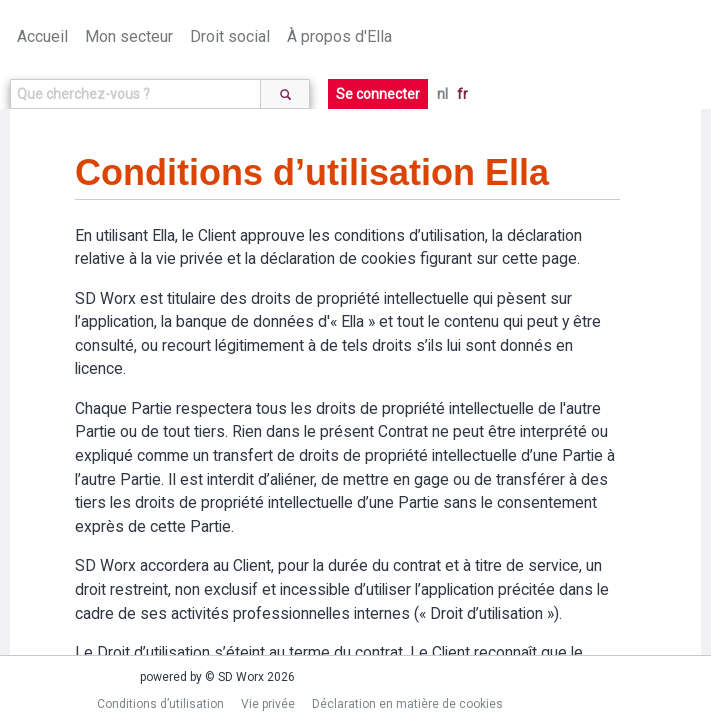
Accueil (42, 36)
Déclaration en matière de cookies (407, 704)
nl (442, 94)
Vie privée (268, 704)
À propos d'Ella (339, 36)
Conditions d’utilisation (160, 704)
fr (462, 94)
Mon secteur (129, 36)
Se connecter (378, 94)
